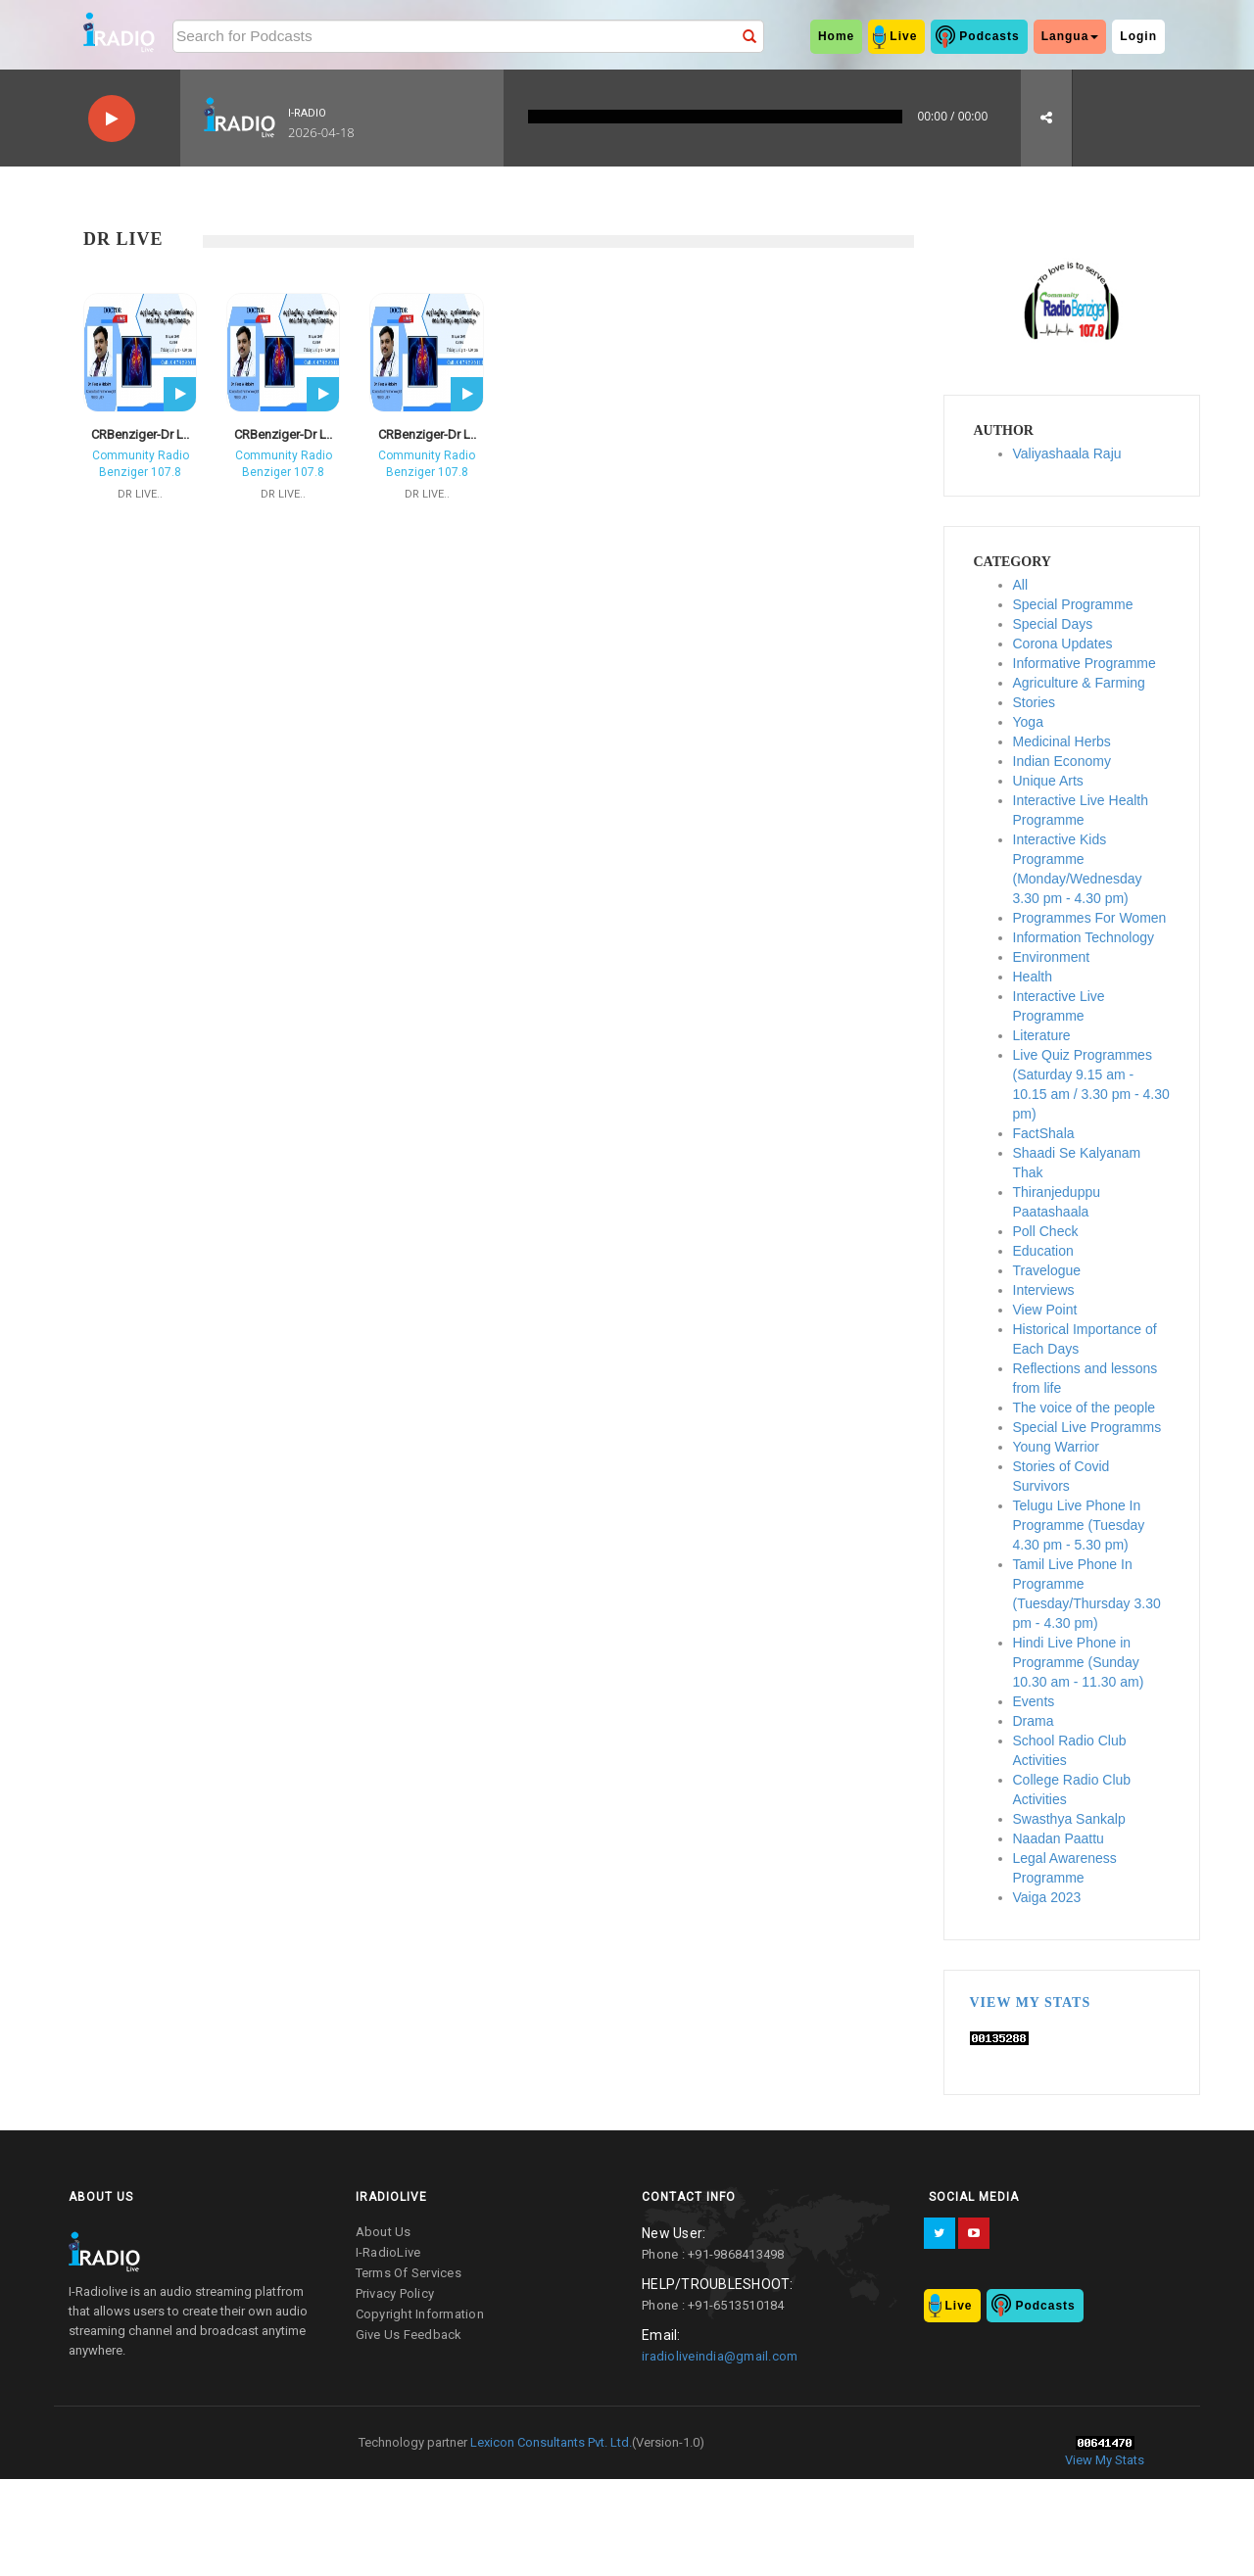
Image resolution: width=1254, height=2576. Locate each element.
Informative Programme (1084, 663)
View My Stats (1030, 2002)
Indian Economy (1062, 761)
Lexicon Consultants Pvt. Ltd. (549, 2442)
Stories (1034, 702)
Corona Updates (1063, 643)
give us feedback (409, 2334)
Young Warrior (1056, 1447)
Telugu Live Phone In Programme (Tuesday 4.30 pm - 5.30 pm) (1079, 1525)
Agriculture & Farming (1079, 683)
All (1021, 585)
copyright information (420, 2314)
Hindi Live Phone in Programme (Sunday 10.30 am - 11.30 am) (1078, 1662)
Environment (1051, 957)
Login (1138, 36)
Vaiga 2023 (1047, 1897)
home (836, 36)
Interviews (1044, 1290)
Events (1034, 1701)
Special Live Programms (1087, 1427)
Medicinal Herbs (1062, 741)
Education (1043, 1251)
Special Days (1053, 624)
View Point (1045, 1309)
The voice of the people (1084, 1407)
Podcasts (989, 36)
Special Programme (1073, 604)
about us (383, 2231)
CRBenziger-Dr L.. (140, 434)
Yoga (1028, 722)
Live (903, 36)
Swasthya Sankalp (1069, 1819)
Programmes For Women (1090, 918)
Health (1032, 976)
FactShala (1044, 1133)
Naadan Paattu (1058, 1838)
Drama (1033, 1721)
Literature (1042, 1035)
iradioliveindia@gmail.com (719, 2356)
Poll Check (1046, 1231)
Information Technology (1084, 937)
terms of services (408, 2273)
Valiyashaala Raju (1067, 453)
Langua (1070, 36)
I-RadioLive (388, 2252)
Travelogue (1047, 1270)
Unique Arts (1048, 780)
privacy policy (395, 2293)
